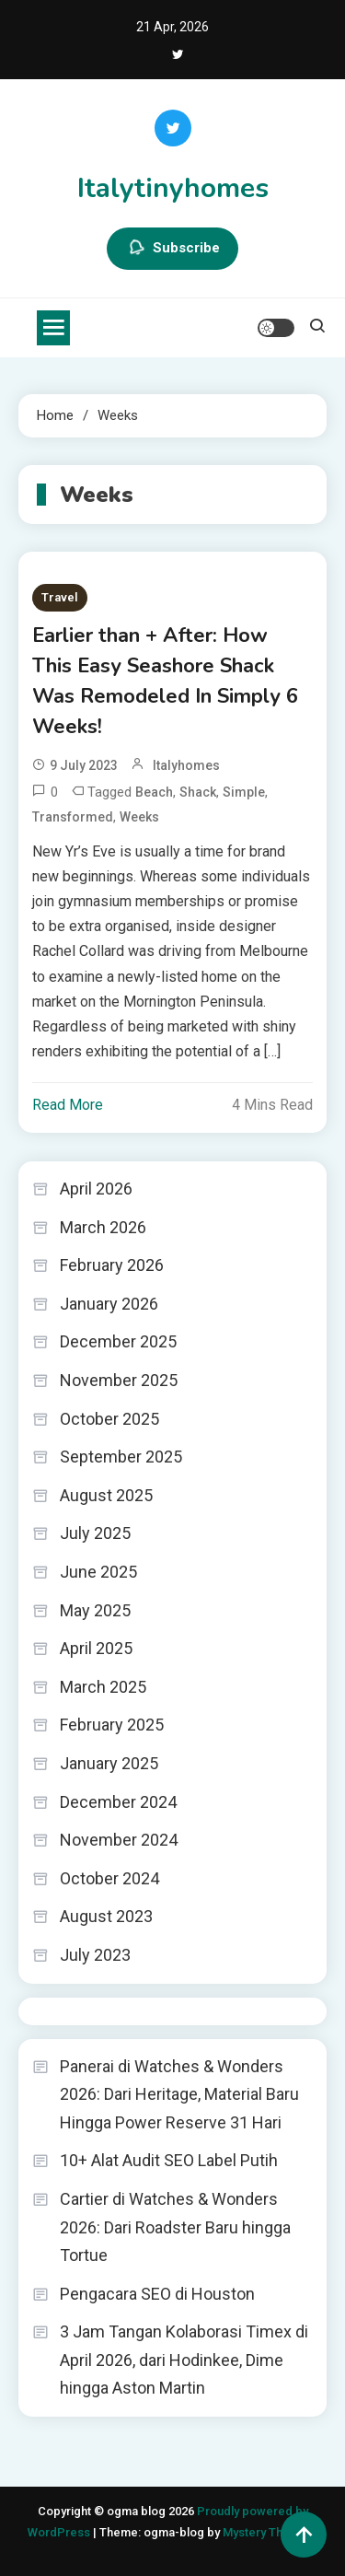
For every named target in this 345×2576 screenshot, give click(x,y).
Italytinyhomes (173, 188)
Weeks (139, 817)
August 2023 (106, 1916)
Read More (67, 1104)
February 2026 (112, 1265)
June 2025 (98, 1571)
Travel (59, 597)
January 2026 (109, 1303)
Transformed (72, 817)
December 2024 (118, 1802)
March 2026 (103, 1227)
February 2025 (112, 1724)
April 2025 (96, 1648)
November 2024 (119, 1839)
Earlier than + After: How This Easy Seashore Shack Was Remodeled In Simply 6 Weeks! (165, 681)
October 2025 (109, 1418)
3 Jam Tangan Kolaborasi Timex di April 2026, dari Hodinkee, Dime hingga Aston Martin (184, 2359)
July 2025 (95, 1533)
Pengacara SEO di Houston (157, 2293)
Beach (154, 792)
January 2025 (109, 1763)
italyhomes (186, 765)
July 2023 (95, 1954)
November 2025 (119, 1380)
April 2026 (96, 1188)
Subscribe (172, 248)
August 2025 (106, 1495)
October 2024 (109, 1878)
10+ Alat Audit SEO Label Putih (169, 2160)
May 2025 (95, 1610)
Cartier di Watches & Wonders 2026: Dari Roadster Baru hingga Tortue (175, 2227)
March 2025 (103, 1686)
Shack (197, 792)
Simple (244, 792)
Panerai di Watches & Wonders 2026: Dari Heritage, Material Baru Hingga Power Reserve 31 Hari (179, 2094)
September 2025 (121, 1456)
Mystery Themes (268, 2532)
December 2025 (118, 1341)
